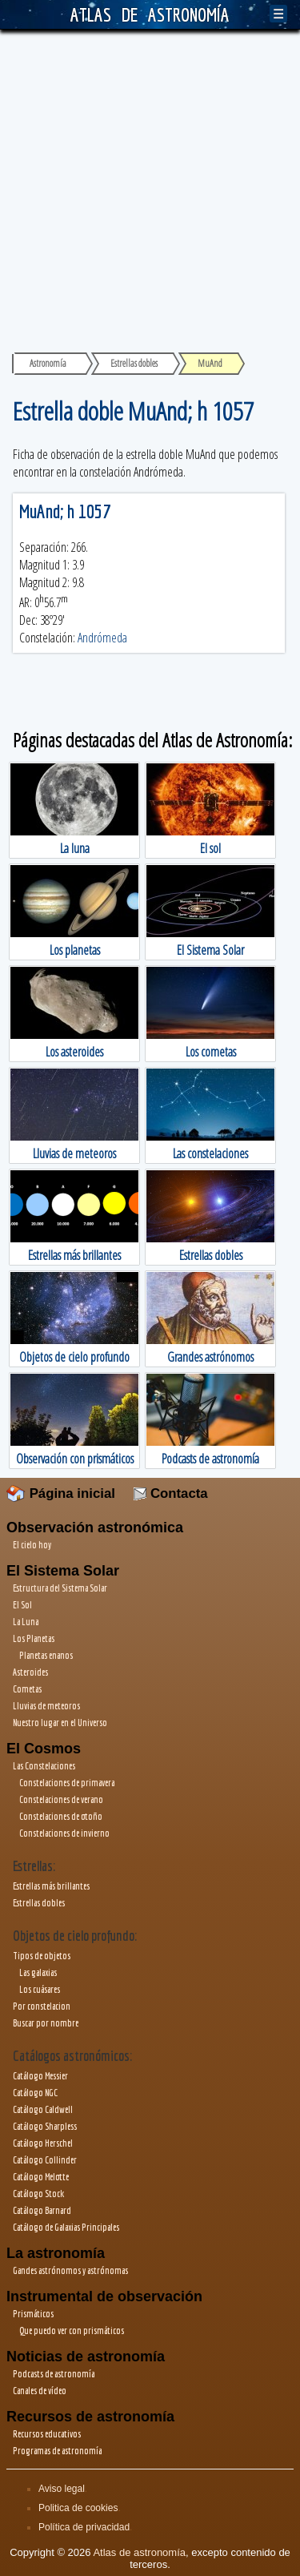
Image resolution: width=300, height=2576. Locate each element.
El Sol (22, 1605)
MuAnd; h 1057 (64, 511)
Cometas (27, 1689)
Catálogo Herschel (43, 2143)
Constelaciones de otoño (60, 1816)
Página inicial (60, 1493)
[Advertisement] (150, 188)
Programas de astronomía (57, 2450)
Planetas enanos (46, 1655)
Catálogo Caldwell (43, 2109)
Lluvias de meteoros (46, 1706)
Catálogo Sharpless (45, 2126)
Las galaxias (38, 1972)
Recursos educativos (47, 2434)
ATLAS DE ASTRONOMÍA (150, 14)
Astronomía (48, 363)
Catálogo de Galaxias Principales (66, 2227)
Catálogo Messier (40, 2076)
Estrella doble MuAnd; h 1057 (133, 410)
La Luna (25, 1621)
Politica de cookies (78, 2508)
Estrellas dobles (39, 1903)
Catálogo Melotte (41, 2176)
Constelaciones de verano (61, 1799)
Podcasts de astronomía (53, 2374)
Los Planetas (33, 1638)
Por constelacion (41, 2006)
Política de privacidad (84, 2527)
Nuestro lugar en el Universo (60, 1722)
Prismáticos (33, 2313)
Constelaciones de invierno (64, 1833)
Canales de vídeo (39, 2390)
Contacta (170, 1493)
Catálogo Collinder (45, 2160)
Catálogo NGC (35, 2092)
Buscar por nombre (45, 2023)
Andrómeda (102, 637)
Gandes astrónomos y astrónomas (70, 2270)
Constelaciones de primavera (66, 1782)
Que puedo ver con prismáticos (71, 2330)
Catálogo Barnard (42, 2210)
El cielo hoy (32, 1545)
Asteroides (30, 1672)
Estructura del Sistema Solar (60, 1588)
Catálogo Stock (38, 2193)
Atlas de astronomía (139, 2552)
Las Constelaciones (44, 1766)
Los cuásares (39, 1989)
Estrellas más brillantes (51, 1886)
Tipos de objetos (41, 1955)
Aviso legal (61, 2488)
